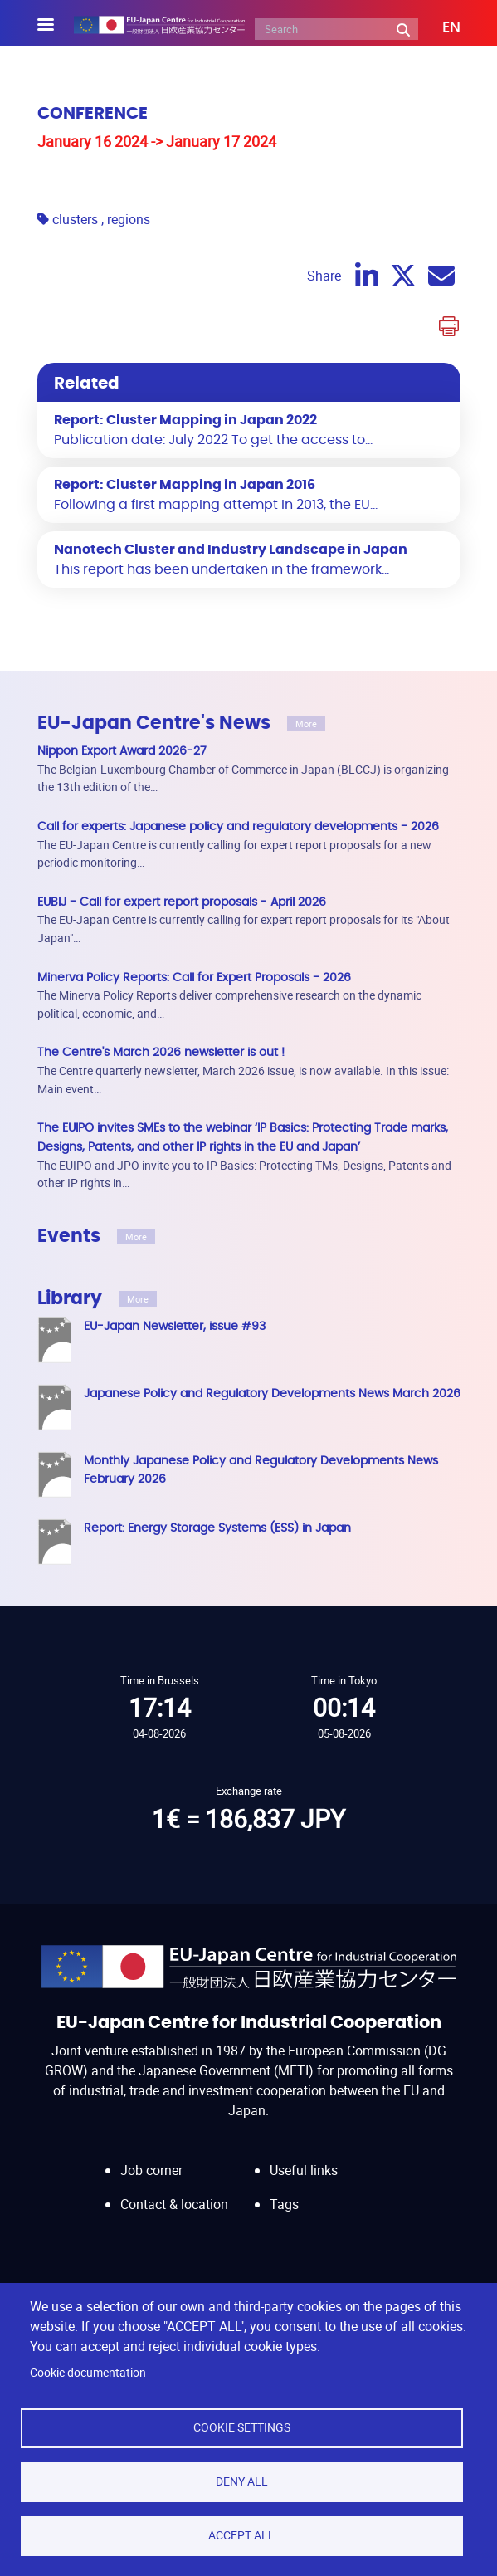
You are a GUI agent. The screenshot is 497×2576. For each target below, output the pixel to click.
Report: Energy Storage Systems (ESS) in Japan (217, 1528)
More (306, 723)
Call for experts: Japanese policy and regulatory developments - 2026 (238, 826)
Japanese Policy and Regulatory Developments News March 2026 (272, 1393)
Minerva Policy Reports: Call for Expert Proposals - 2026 (194, 977)
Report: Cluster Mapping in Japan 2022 (185, 420)
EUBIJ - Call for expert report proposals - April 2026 (181, 902)
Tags (284, 2204)
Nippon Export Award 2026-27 (122, 751)
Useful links (304, 2170)
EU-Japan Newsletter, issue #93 (175, 1326)
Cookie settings (241, 2427)
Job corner (151, 2170)
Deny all (242, 2481)
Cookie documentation (88, 2372)
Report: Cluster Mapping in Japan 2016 (184, 484)
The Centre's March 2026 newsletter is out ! (161, 1052)
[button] (439, 28)
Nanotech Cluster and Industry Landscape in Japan (230, 549)
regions (128, 219)
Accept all (241, 2535)
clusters (75, 219)
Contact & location (174, 2204)
